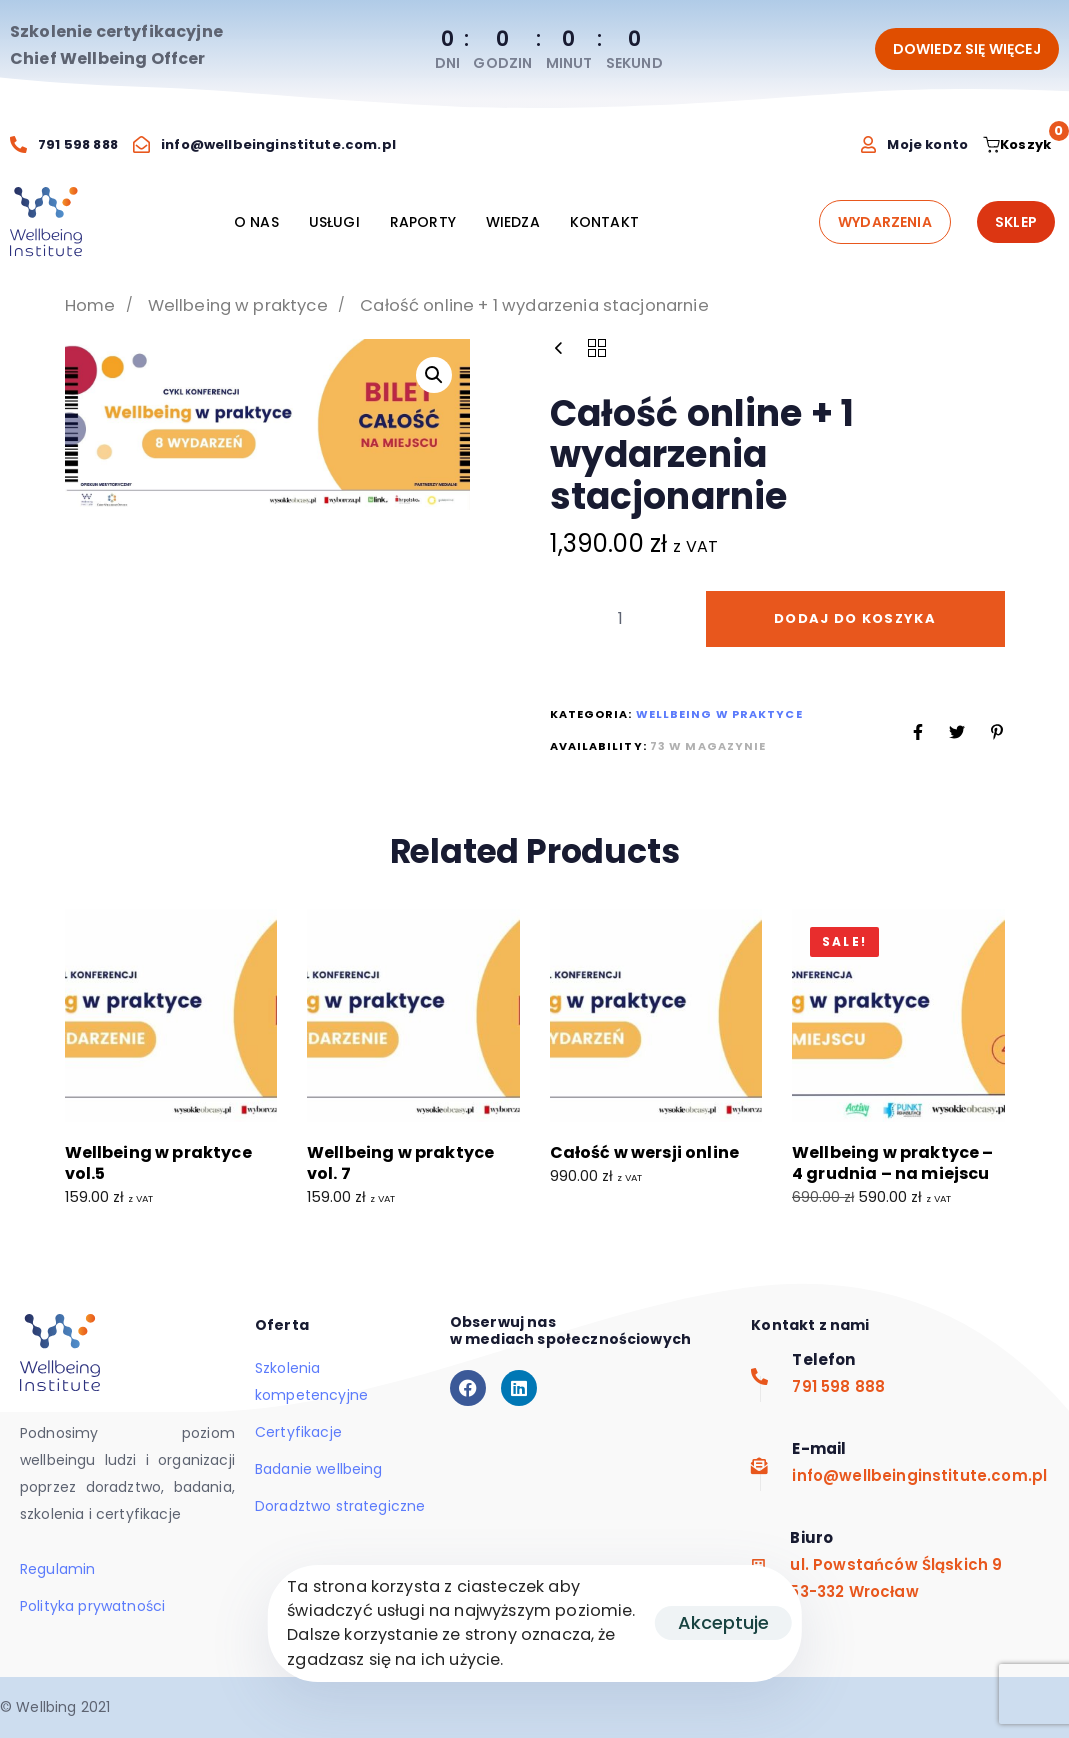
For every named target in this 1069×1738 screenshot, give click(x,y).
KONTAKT (604, 222)
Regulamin (57, 1569)
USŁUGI (334, 222)
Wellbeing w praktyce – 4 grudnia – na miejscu (893, 1163)
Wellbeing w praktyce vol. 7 (400, 1163)
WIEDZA (513, 222)
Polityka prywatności (92, 1606)
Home (90, 305)
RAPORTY (423, 222)
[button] (434, 375)
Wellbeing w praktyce (238, 305)
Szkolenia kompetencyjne (311, 1381)
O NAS (256, 222)
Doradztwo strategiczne (340, 1506)
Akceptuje (723, 1622)
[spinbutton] (620, 619)
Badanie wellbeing (319, 1469)
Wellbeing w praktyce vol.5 (158, 1163)
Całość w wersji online (645, 1152)
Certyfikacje (298, 1432)
